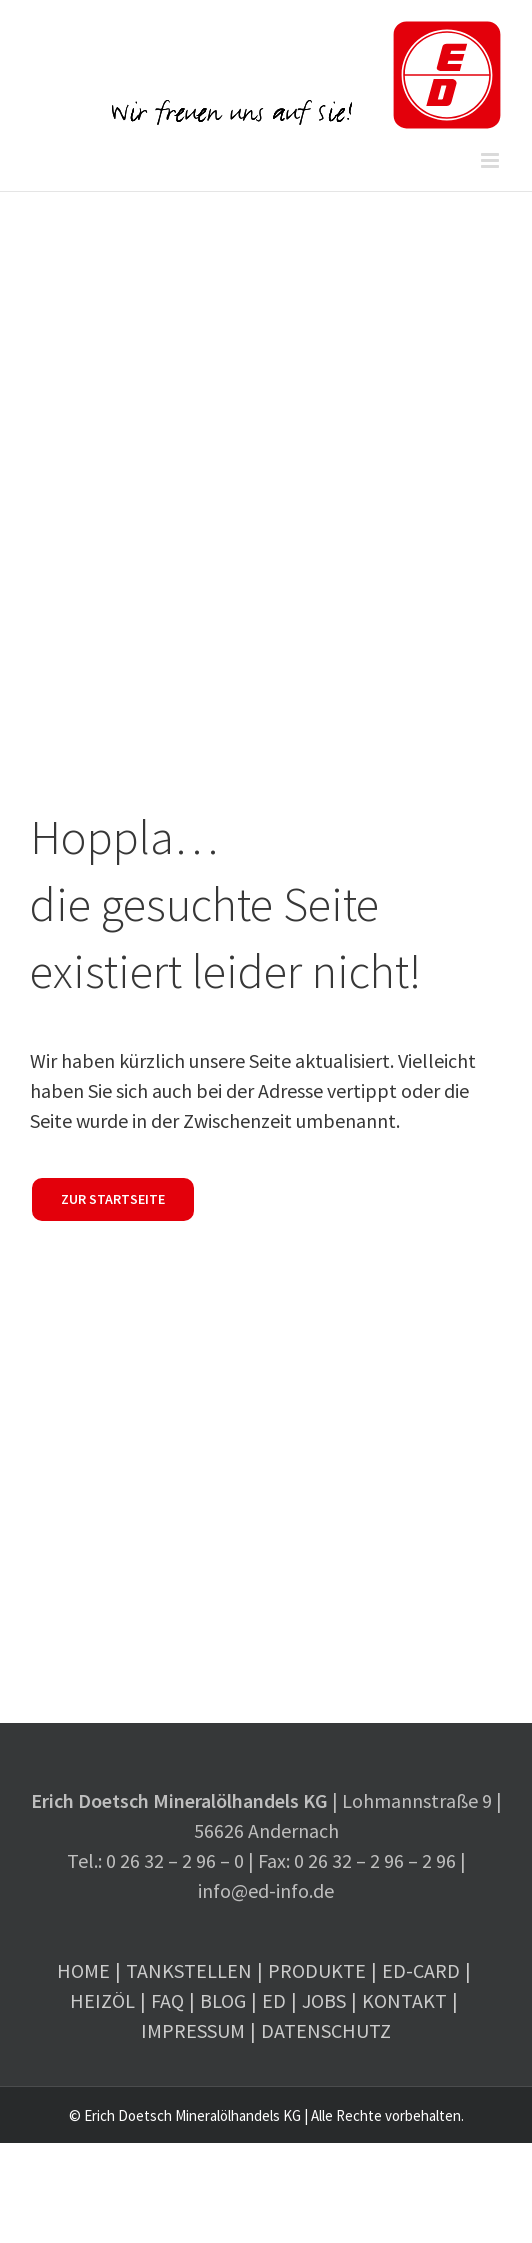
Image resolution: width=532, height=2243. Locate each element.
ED (274, 2000)
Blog (223, 2000)
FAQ (167, 2000)
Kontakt (404, 2000)
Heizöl (102, 2000)
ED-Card (421, 1970)
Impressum (193, 2030)
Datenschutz (326, 2030)
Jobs (324, 2000)
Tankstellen (189, 1970)
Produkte (317, 1970)
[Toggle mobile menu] (491, 160)
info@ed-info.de (266, 1890)
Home (83, 1970)
